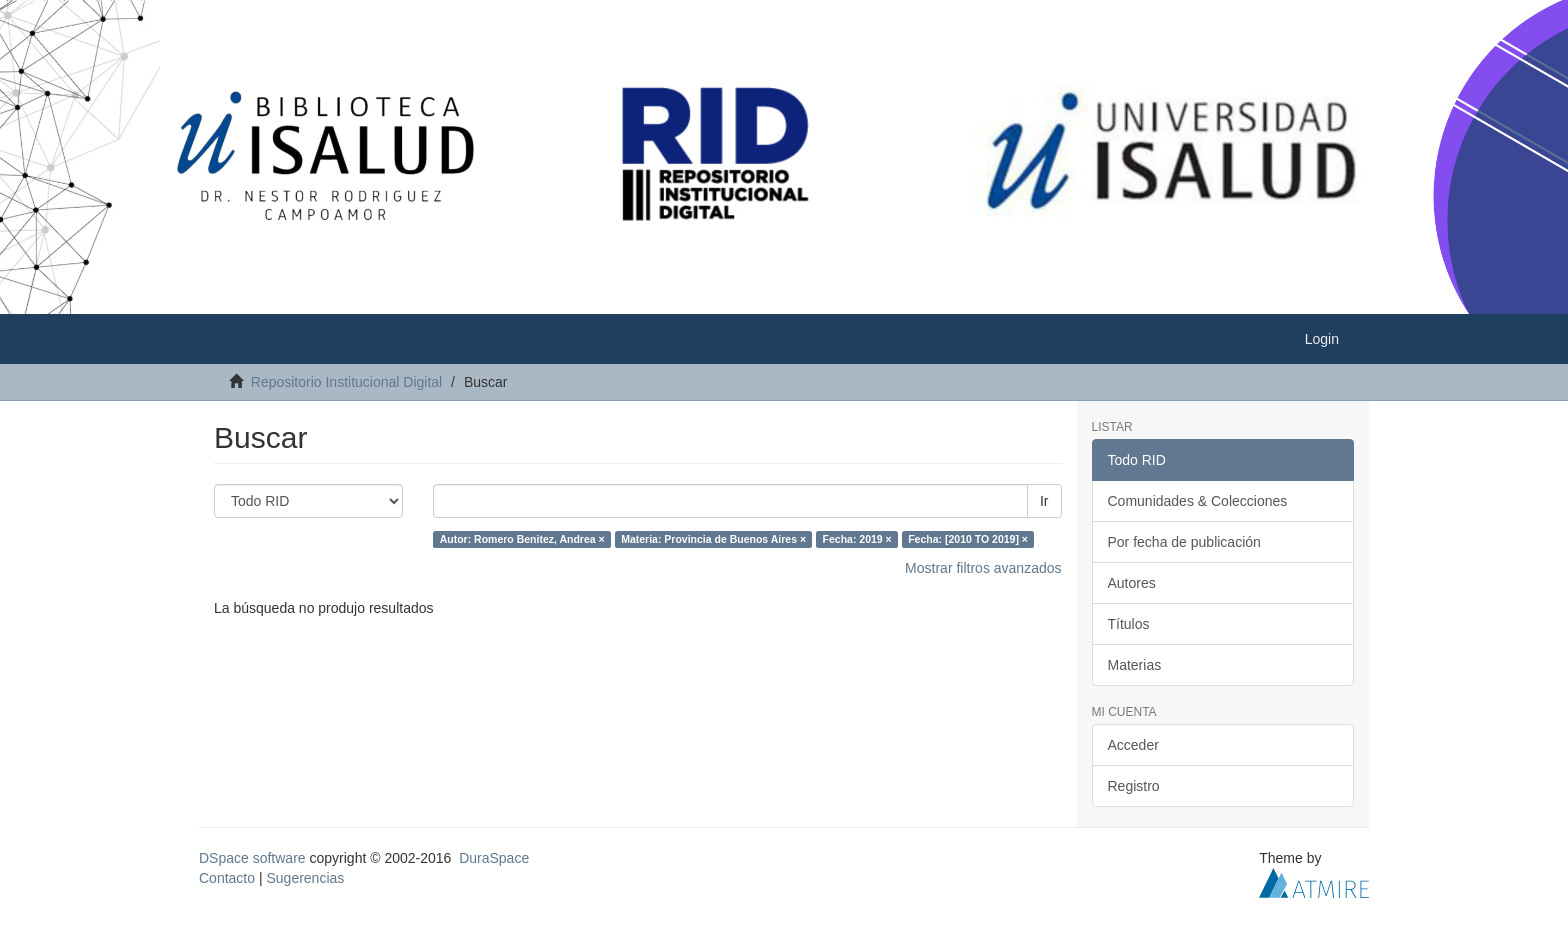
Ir (1044, 501)
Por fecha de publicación (1184, 542)
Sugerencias (305, 878)
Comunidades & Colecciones (1198, 501)
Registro (1134, 786)
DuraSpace (494, 858)
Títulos (1129, 624)
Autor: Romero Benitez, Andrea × (522, 539)
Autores (1132, 583)
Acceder (1133, 745)
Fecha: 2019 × (857, 539)
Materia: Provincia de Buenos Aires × (713, 539)
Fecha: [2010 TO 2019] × (968, 539)
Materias (1135, 665)
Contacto (227, 878)
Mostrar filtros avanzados (983, 568)
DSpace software (252, 858)
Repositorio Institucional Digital (346, 382)
